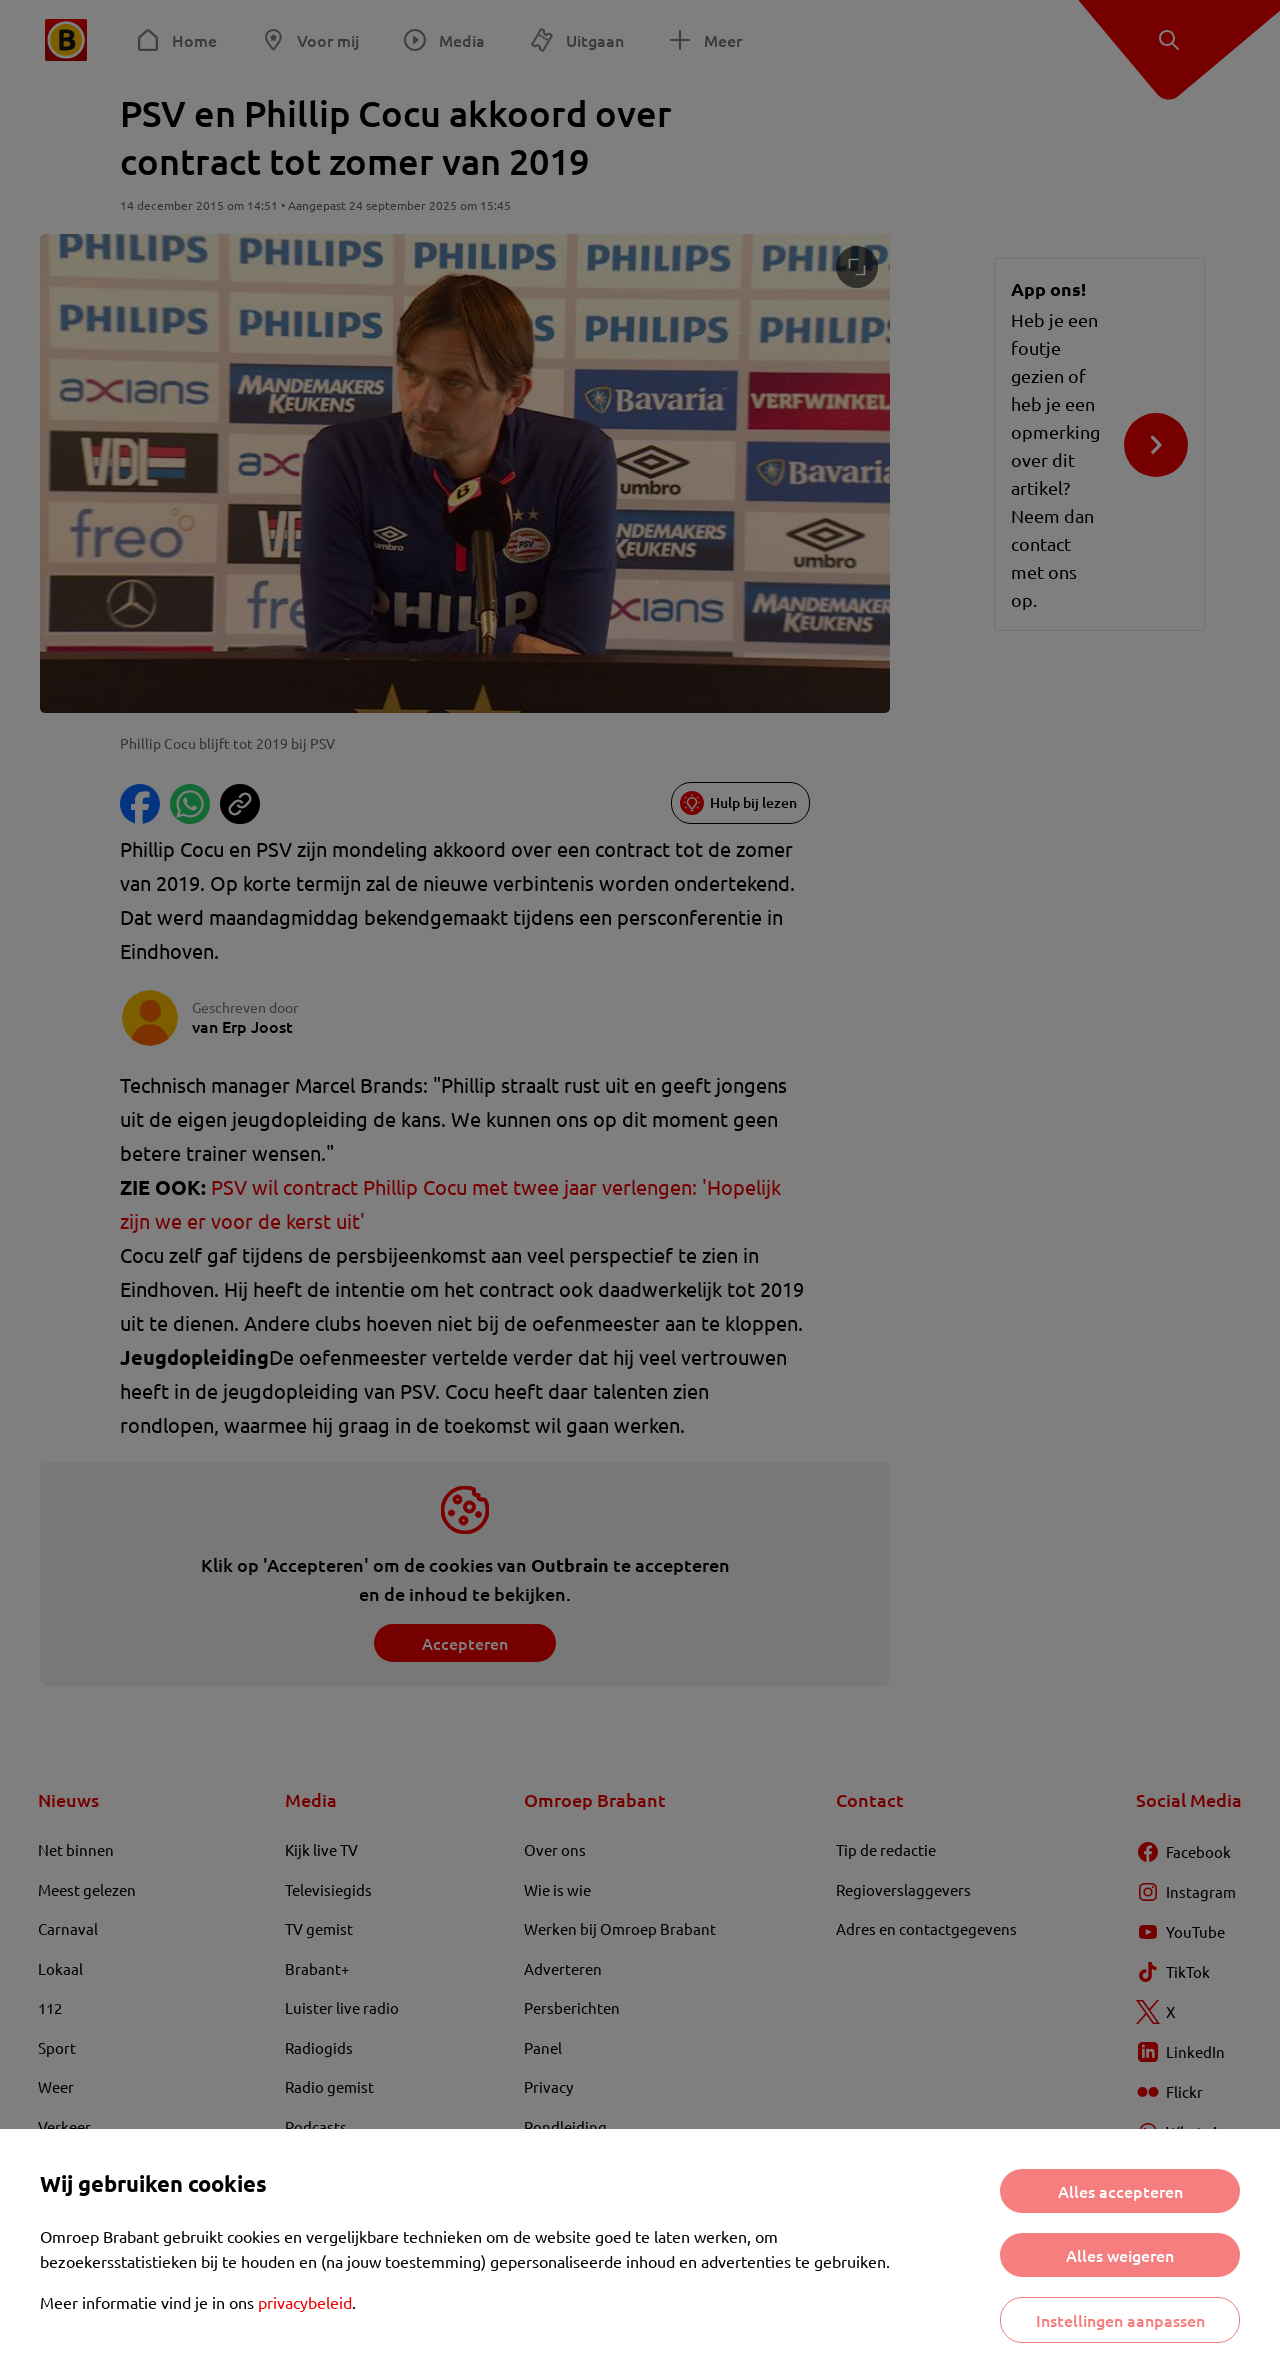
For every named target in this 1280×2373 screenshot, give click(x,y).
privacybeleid (305, 2302)
